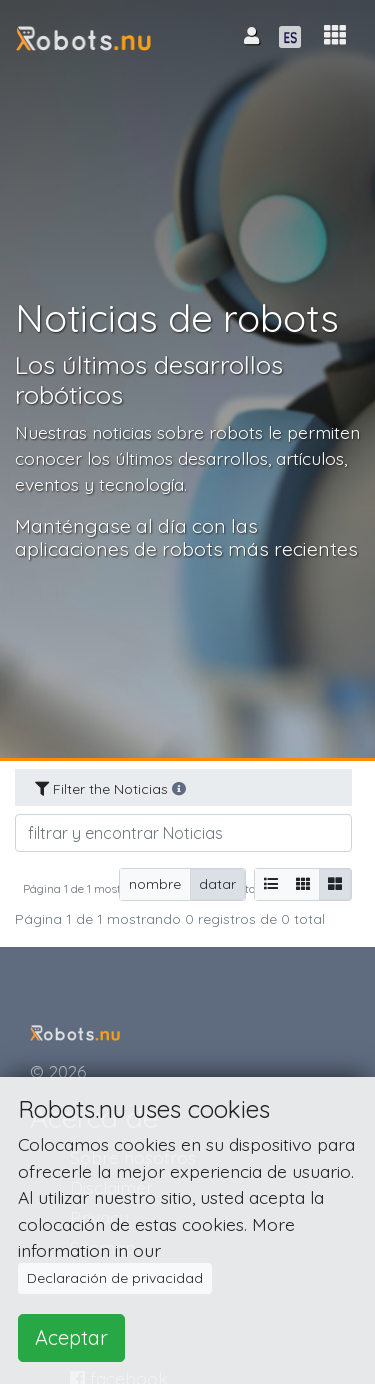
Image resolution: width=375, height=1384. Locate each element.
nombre (155, 883)
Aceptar (71, 1337)
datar (217, 883)
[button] (335, 35)
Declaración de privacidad (115, 1278)
